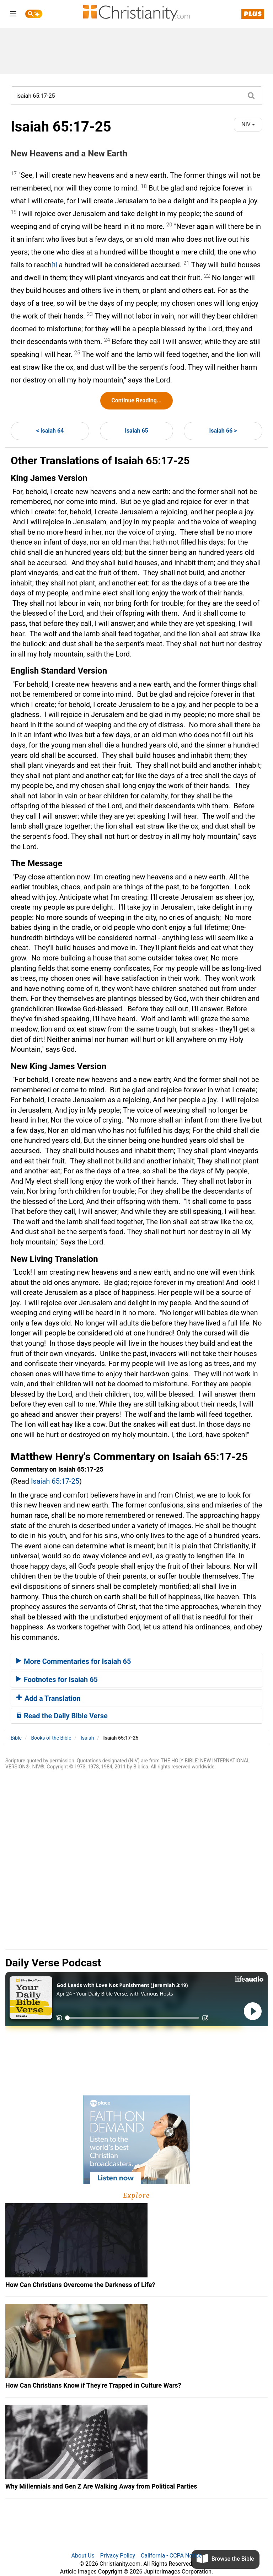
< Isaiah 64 (50, 430)
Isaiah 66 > (223, 430)
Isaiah (87, 1738)
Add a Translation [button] (48, 1698)
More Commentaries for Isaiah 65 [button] (73, 1661)
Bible (16, 1738)
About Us (82, 2555)
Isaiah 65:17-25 (55, 1481)
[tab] (136, 1661)
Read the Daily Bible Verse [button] (62, 1716)
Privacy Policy (117, 2555)
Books (51, 1738)
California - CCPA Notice (171, 2555)
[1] (54, 265)
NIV (248, 124)
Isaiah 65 (136, 430)
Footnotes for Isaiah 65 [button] (57, 1679)
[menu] (13, 15)
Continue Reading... (136, 400)
